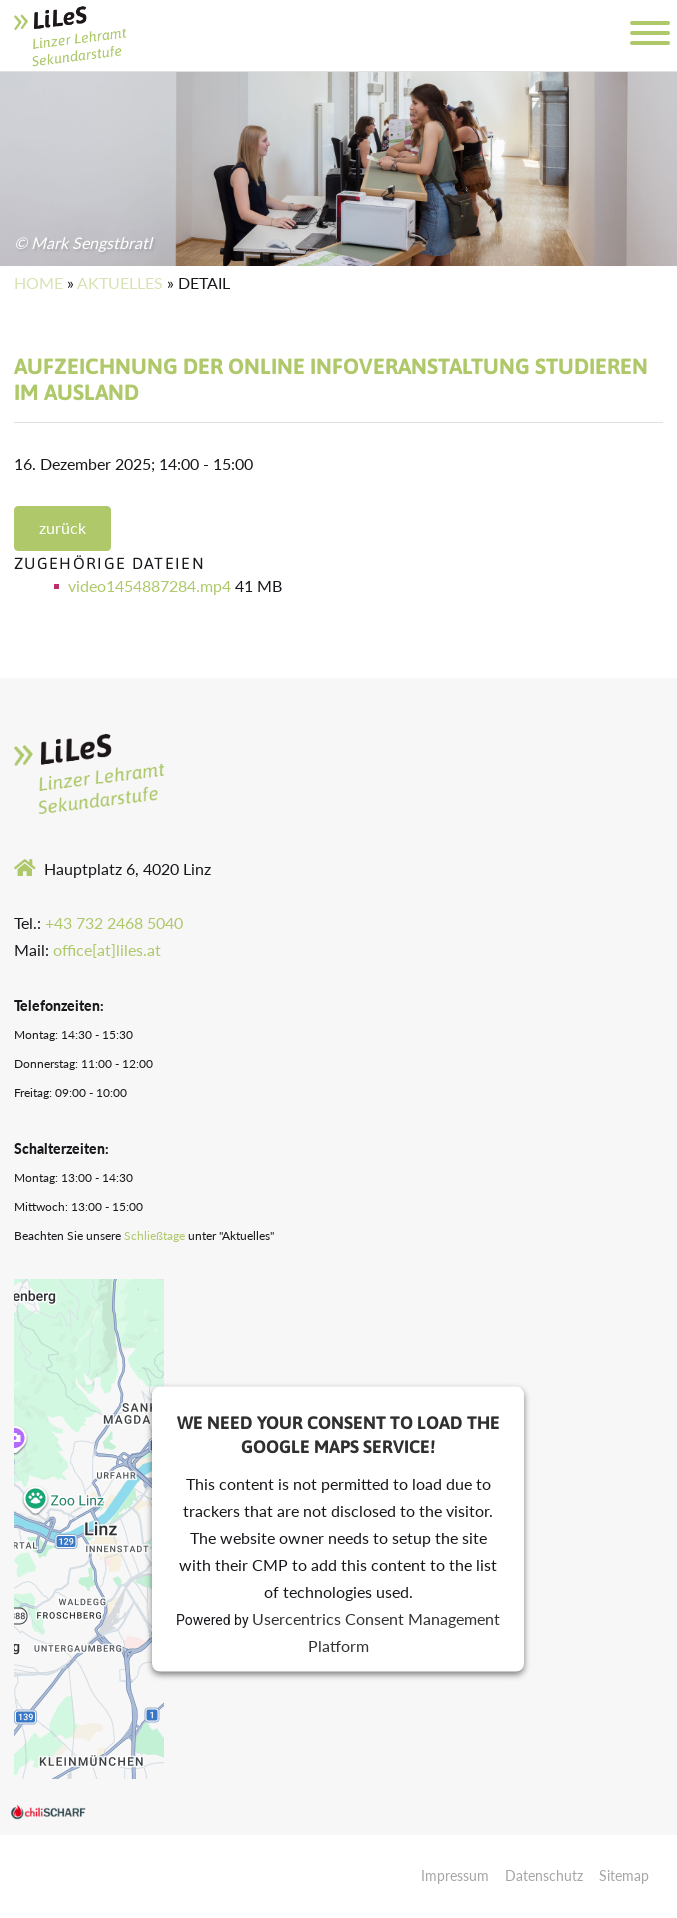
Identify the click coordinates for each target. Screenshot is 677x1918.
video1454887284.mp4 (151, 585)
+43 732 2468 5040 (114, 922)
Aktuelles (120, 282)
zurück (62, 527)
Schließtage (154, 1235)
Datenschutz (544, 1875)
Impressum (455, 1875)
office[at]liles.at (107, 949)
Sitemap (624, 1875)
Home (38, 282)
